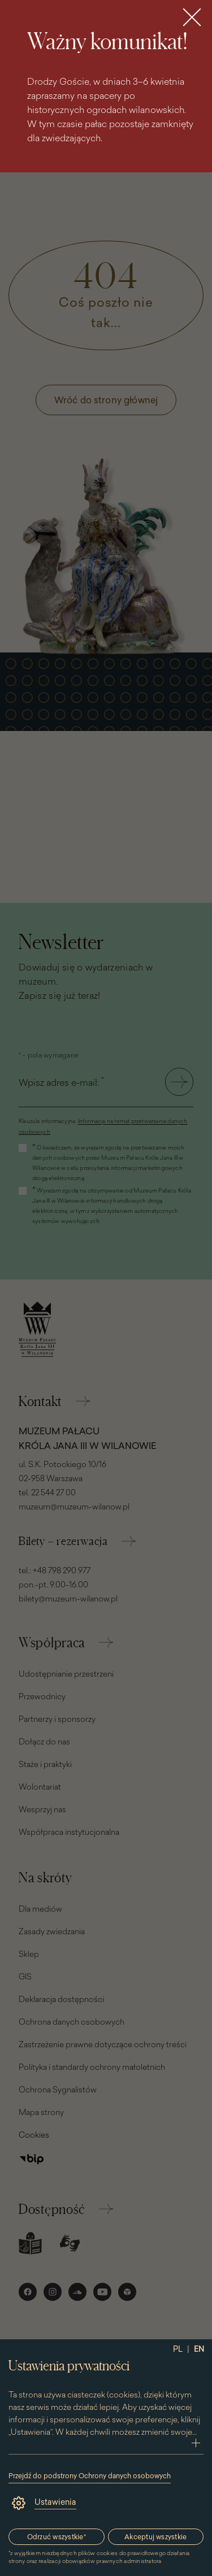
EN (199, 2349)
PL (178, 2349)
